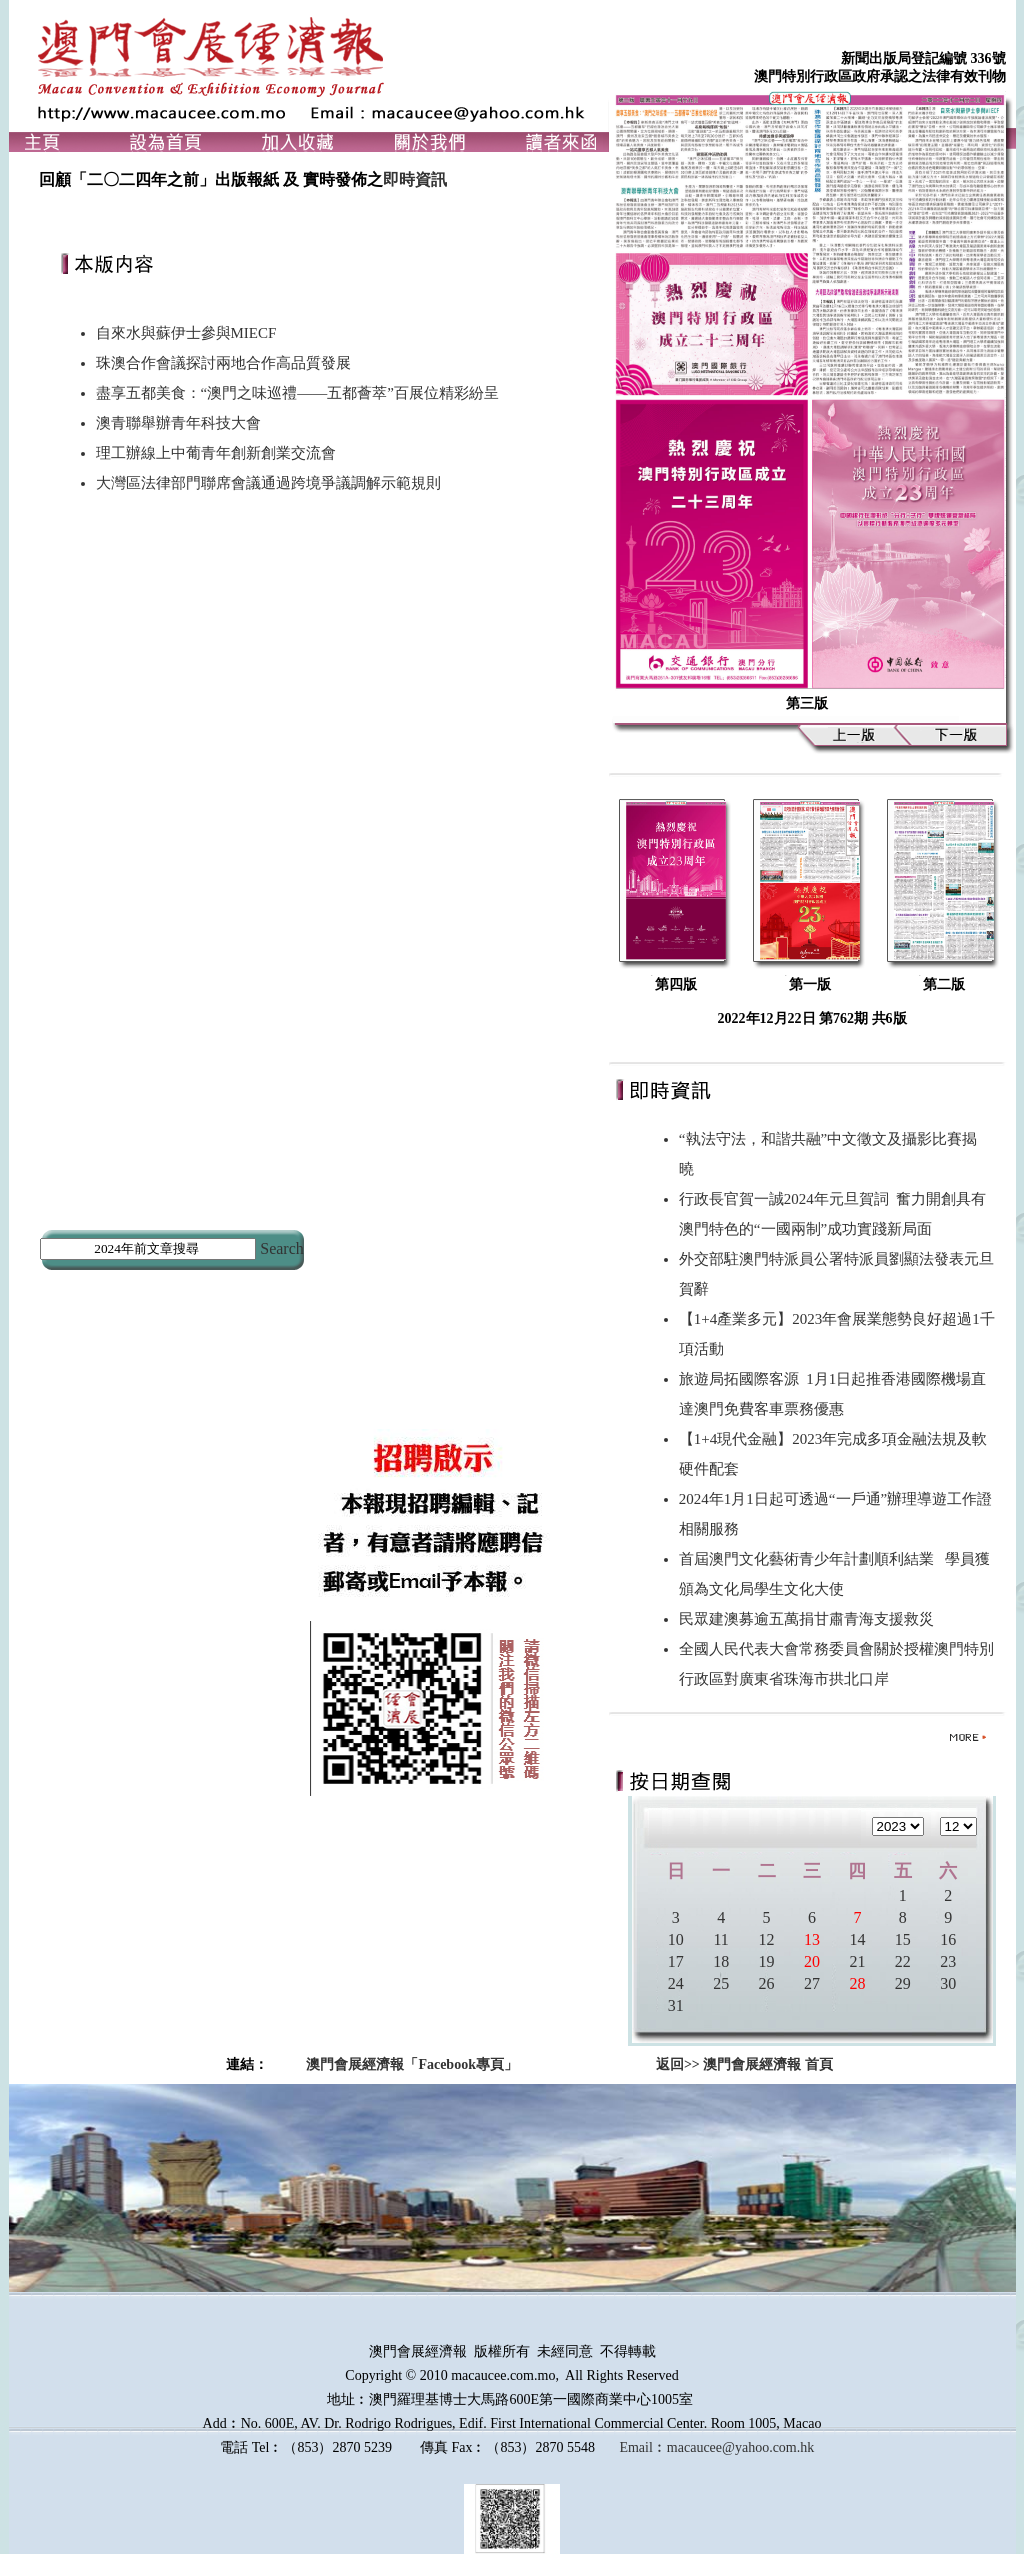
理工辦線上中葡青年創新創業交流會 (216, 453)
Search (282, 1248)
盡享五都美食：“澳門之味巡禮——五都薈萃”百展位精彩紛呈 (297, 393)
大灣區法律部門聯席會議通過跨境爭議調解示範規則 (268, 483)
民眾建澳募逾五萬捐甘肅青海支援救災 (810, 1619)
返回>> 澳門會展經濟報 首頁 (744, 2064)
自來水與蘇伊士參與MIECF (186, 333)
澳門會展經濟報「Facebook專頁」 (412, 2064)
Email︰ (642, 2447)
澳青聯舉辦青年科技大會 (178, 423)
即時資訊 (415, 179)
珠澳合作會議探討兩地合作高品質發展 (223, 363)
